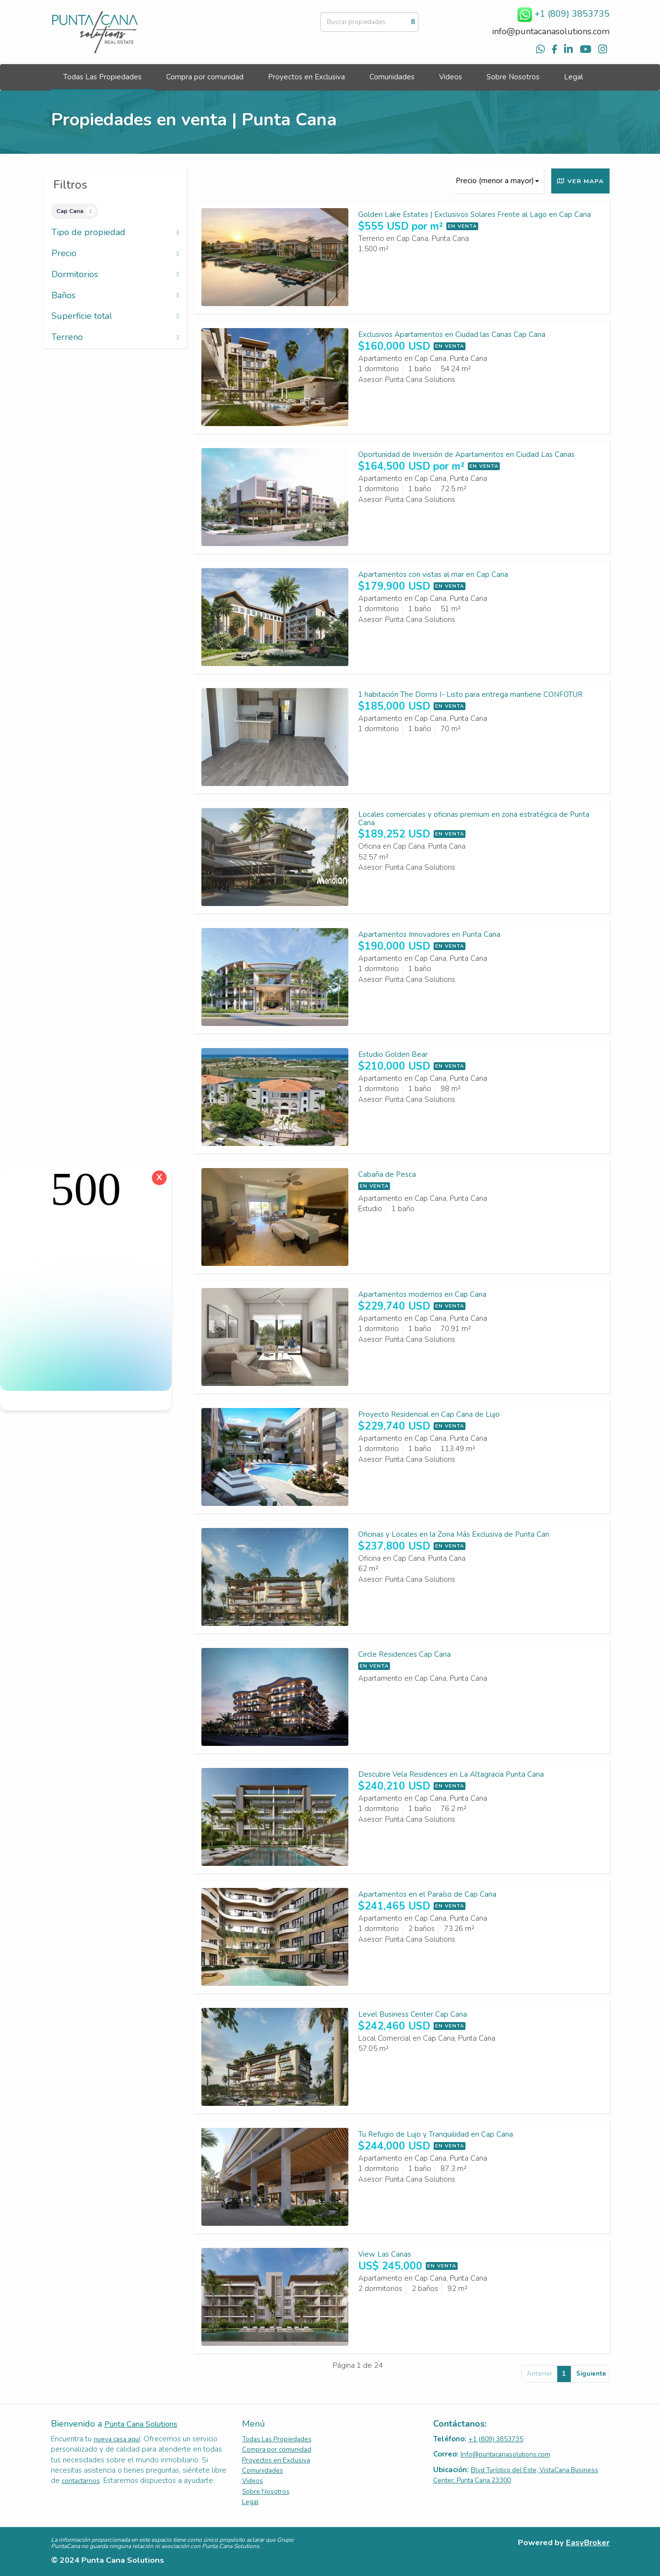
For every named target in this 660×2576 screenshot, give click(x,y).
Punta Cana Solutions (140, 2424)
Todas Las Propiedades (102, 77)
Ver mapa (580, 181)
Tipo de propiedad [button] (115, 233)
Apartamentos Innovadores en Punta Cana (429, 934)
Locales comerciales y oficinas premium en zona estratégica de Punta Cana (473, 819)
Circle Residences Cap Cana (404, 1654)
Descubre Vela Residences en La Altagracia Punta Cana (451, 1774)
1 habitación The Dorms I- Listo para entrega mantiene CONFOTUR (470, 694)
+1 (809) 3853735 (495, 2439)
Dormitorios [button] (115, 275)
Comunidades (392, 77)
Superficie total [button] (115, 316)
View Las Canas (384, 2254)
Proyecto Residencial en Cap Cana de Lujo (429, 1414)
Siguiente (591, 2373)
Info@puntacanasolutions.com (505, 2454)
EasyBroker (588, 2542)
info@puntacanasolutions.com (551, 31)
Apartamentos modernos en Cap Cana (422, 1294)
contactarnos (81, 2480)
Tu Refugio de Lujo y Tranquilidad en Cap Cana (435, 2134)
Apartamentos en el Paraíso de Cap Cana (427, 1894)
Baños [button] (115, 296)
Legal (573, 77)
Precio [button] (115, 254)
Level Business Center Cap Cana (412, 2014)
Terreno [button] (115, 337)
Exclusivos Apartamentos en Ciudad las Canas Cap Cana (451, 334)
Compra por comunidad (205, 77)
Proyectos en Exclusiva (306, 77)
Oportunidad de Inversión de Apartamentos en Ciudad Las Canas (466, 454)
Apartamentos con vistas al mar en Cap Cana (433, 574)
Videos (450, 77)
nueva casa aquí (117, 2439)
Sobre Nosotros (513, 77)
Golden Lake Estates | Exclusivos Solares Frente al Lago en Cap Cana (474, 214)
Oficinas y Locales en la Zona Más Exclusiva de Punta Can (453, 1534)
